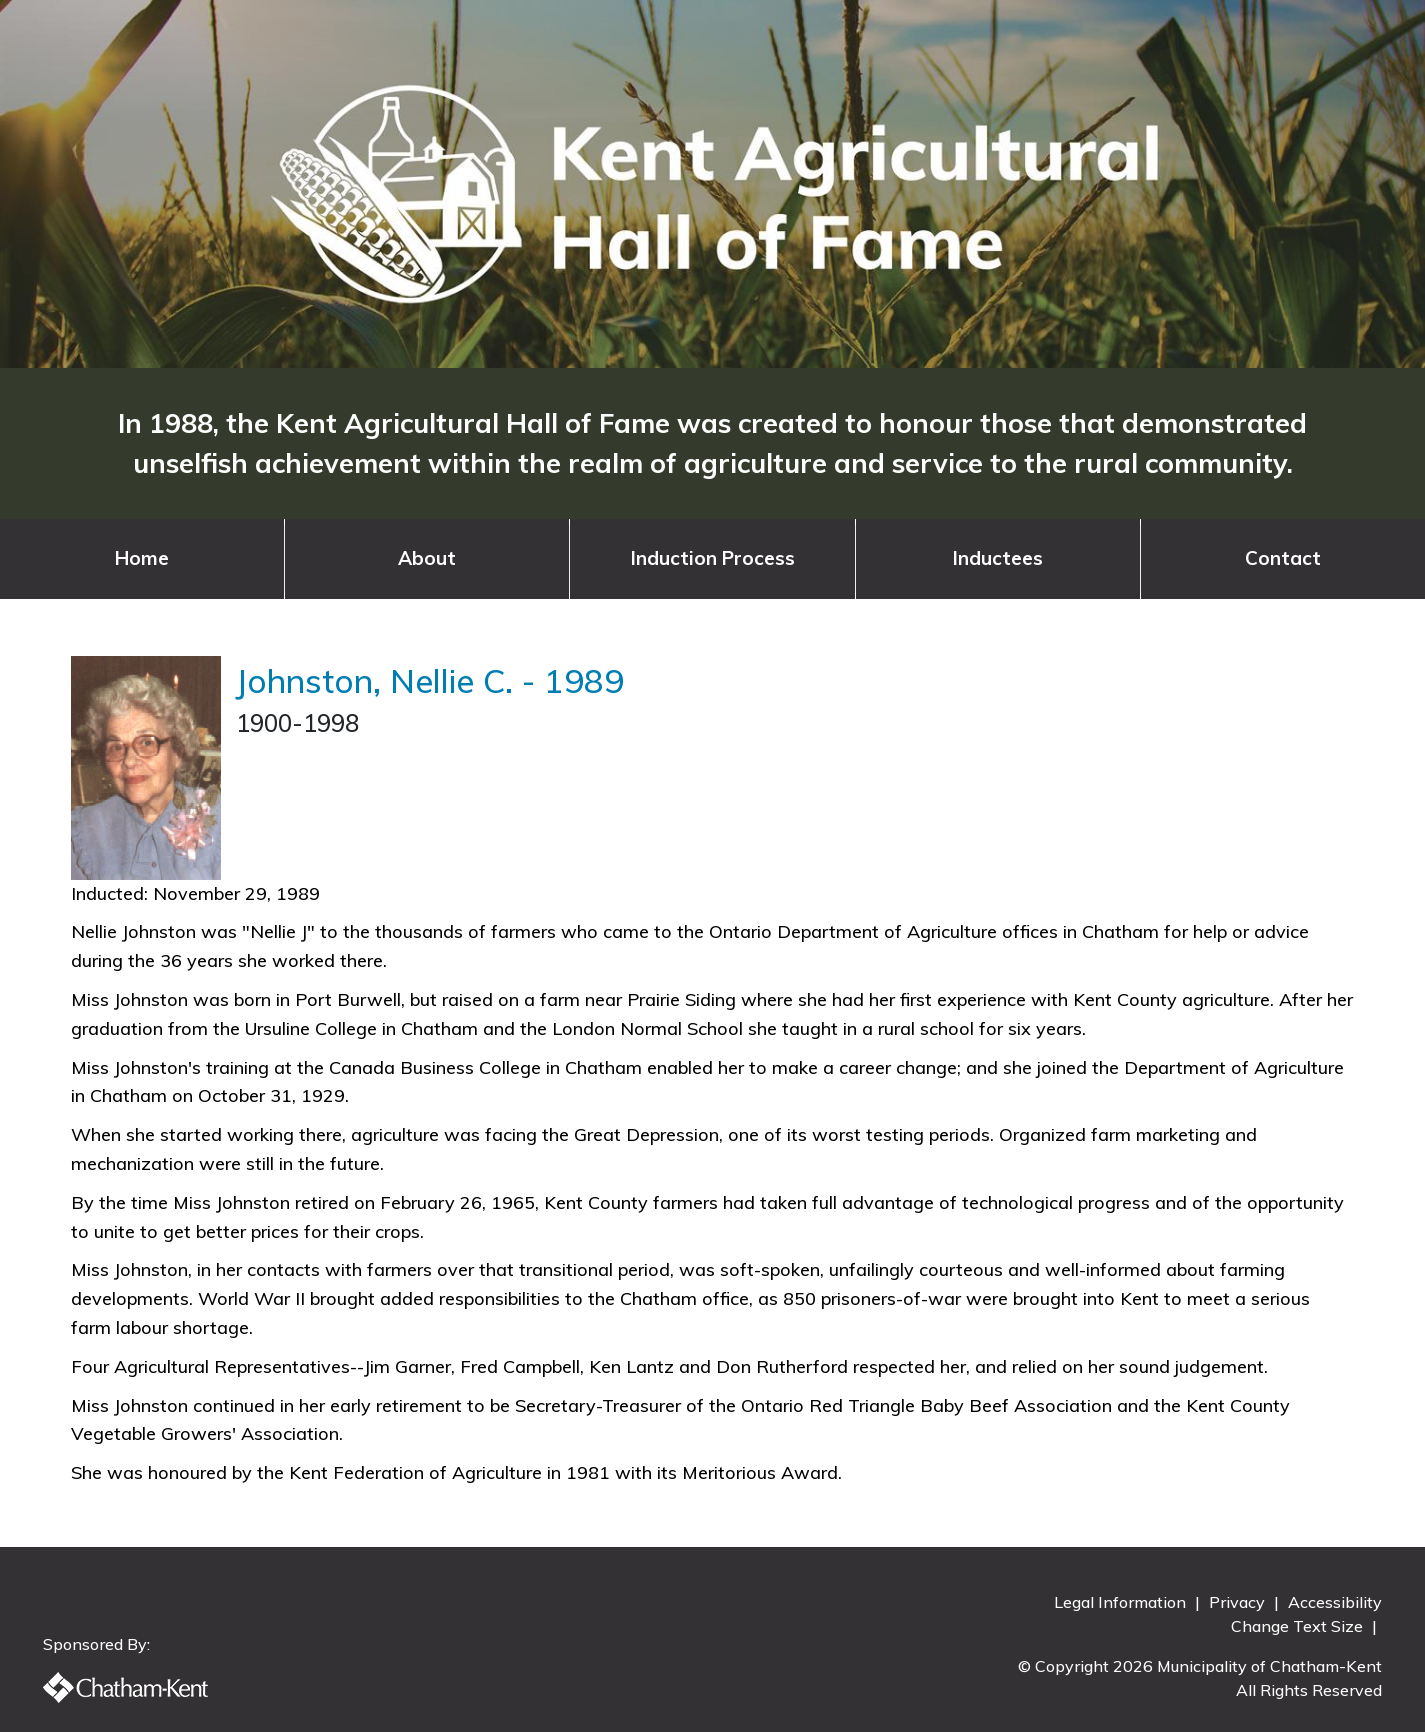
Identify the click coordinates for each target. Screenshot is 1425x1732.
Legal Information (1122, 1602)
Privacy (1239, 1602)
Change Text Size (1299, 1626)
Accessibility (1335, 1602)
